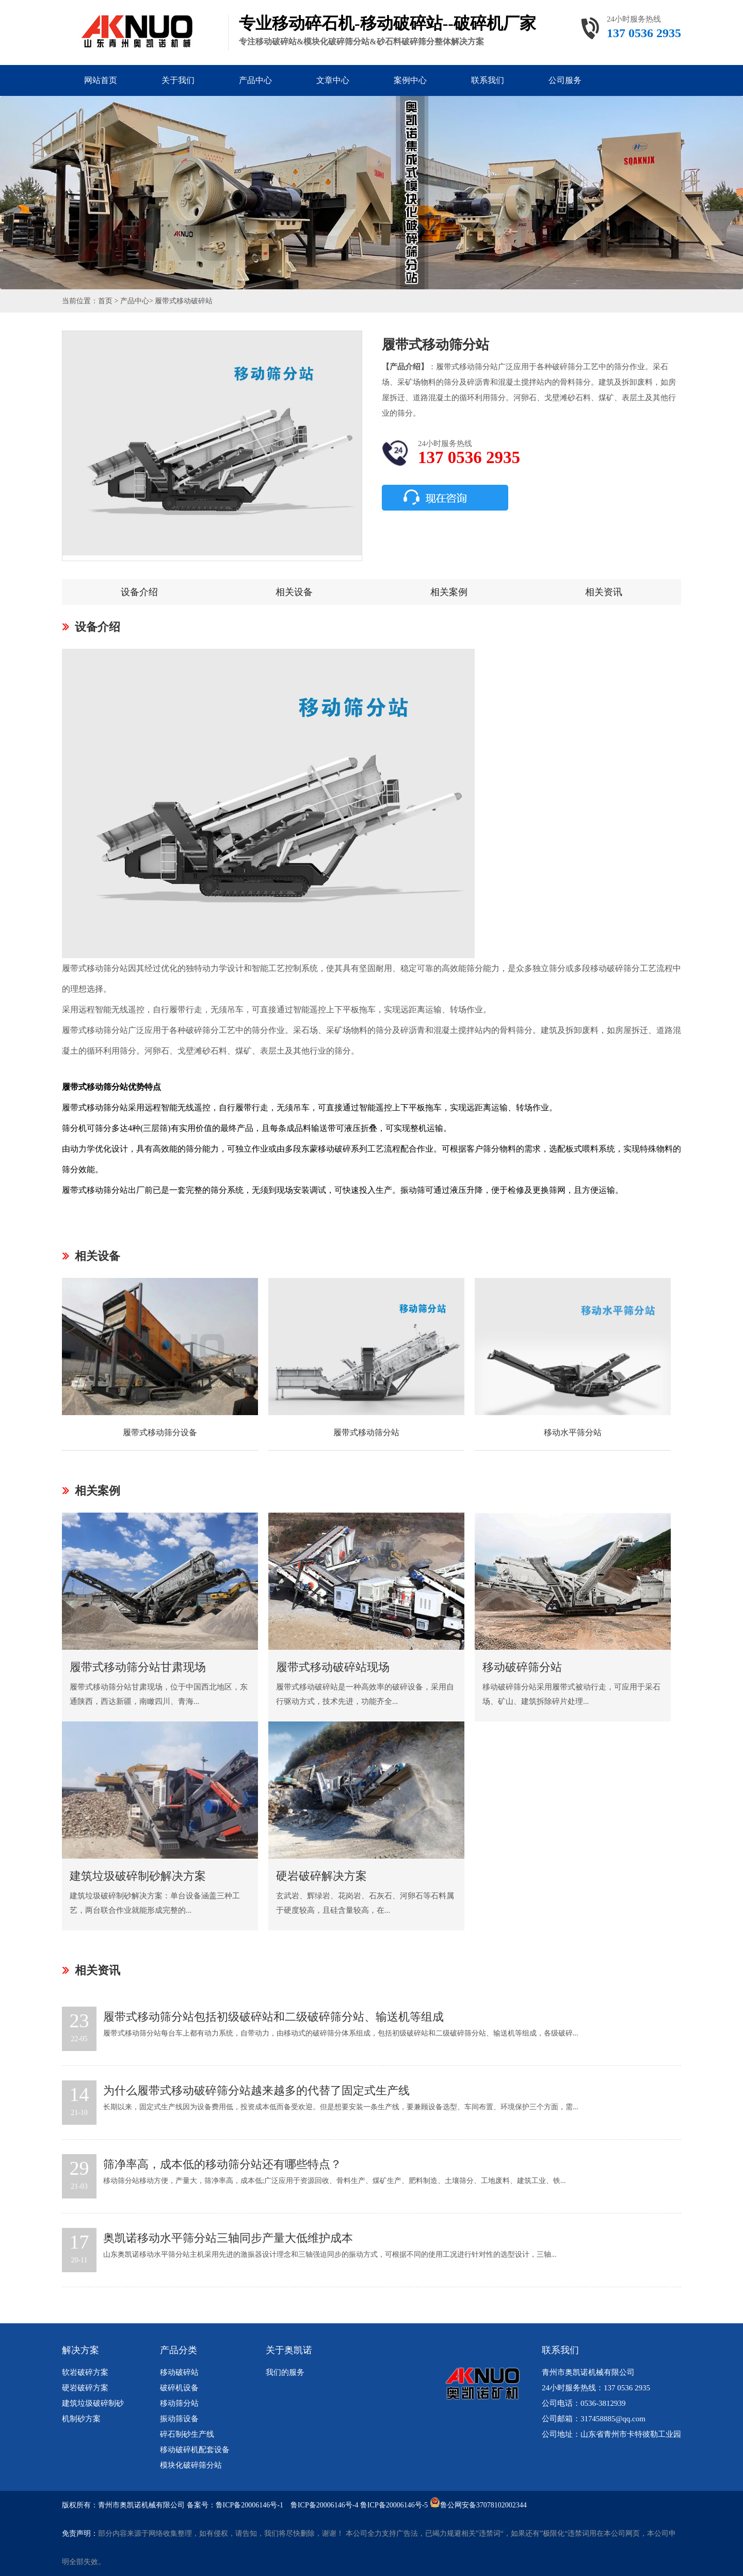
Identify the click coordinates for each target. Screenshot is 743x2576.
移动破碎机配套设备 (195, 2450)
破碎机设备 (179, 2388)
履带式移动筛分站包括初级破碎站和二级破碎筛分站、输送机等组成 (273, 2016)
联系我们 (487, 80)
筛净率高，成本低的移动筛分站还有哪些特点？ (222, 2164)
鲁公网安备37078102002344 (483, 2505)
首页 (105, 301)
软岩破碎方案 (85, 2372)
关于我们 (178, 80)
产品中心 (255, 80)
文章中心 (332, 80)
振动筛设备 (179, 2419)
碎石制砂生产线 (187, 2434)
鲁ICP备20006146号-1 (249, 2505)
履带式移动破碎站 (184, 301)
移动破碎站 (179, 2372)
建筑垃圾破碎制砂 (93, 2403)
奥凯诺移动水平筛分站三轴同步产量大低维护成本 (228, 2238)
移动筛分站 (179, 2403)
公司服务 (565, 80)
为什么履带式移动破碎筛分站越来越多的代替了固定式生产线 (256, 2090)
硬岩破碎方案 (85, 2388)
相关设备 (294, 592)
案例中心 (410, 80)
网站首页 (100, 80)
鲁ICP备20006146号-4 (324, 2505)
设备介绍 (139, 592)
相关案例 (448, 592)
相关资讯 (603, 592)
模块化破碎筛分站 (191, 2465)
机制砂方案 (81, 2419)
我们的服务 (285, 2372)
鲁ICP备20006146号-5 (394, 2505)
